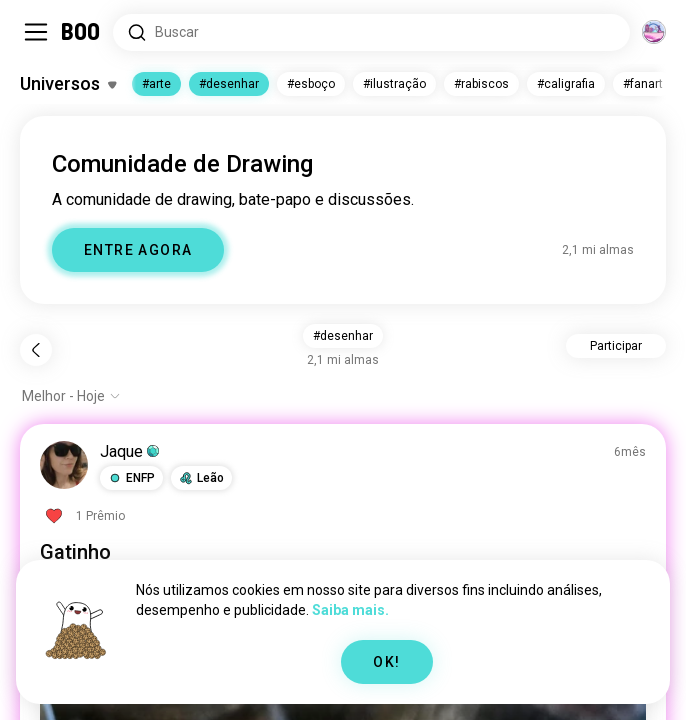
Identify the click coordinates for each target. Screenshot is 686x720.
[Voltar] (36, 350)
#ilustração (394, 84)
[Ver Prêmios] (82, 516)
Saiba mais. (350, 610)
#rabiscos (481, 84)
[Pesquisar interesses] (371, 32)
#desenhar (229, 84)
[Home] (81, 32)
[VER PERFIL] (64, 465)
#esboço (311, 84)
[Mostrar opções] (71, 396)
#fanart (643, 84)
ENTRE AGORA (138, 250)
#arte (156, 84)
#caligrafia (566, 84)
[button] (131, 478)
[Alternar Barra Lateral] (36, 32)
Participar (616, 346)
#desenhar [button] (343, 336)
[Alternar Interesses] (68, 84)
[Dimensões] (654, 32)
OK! (386, 662)
